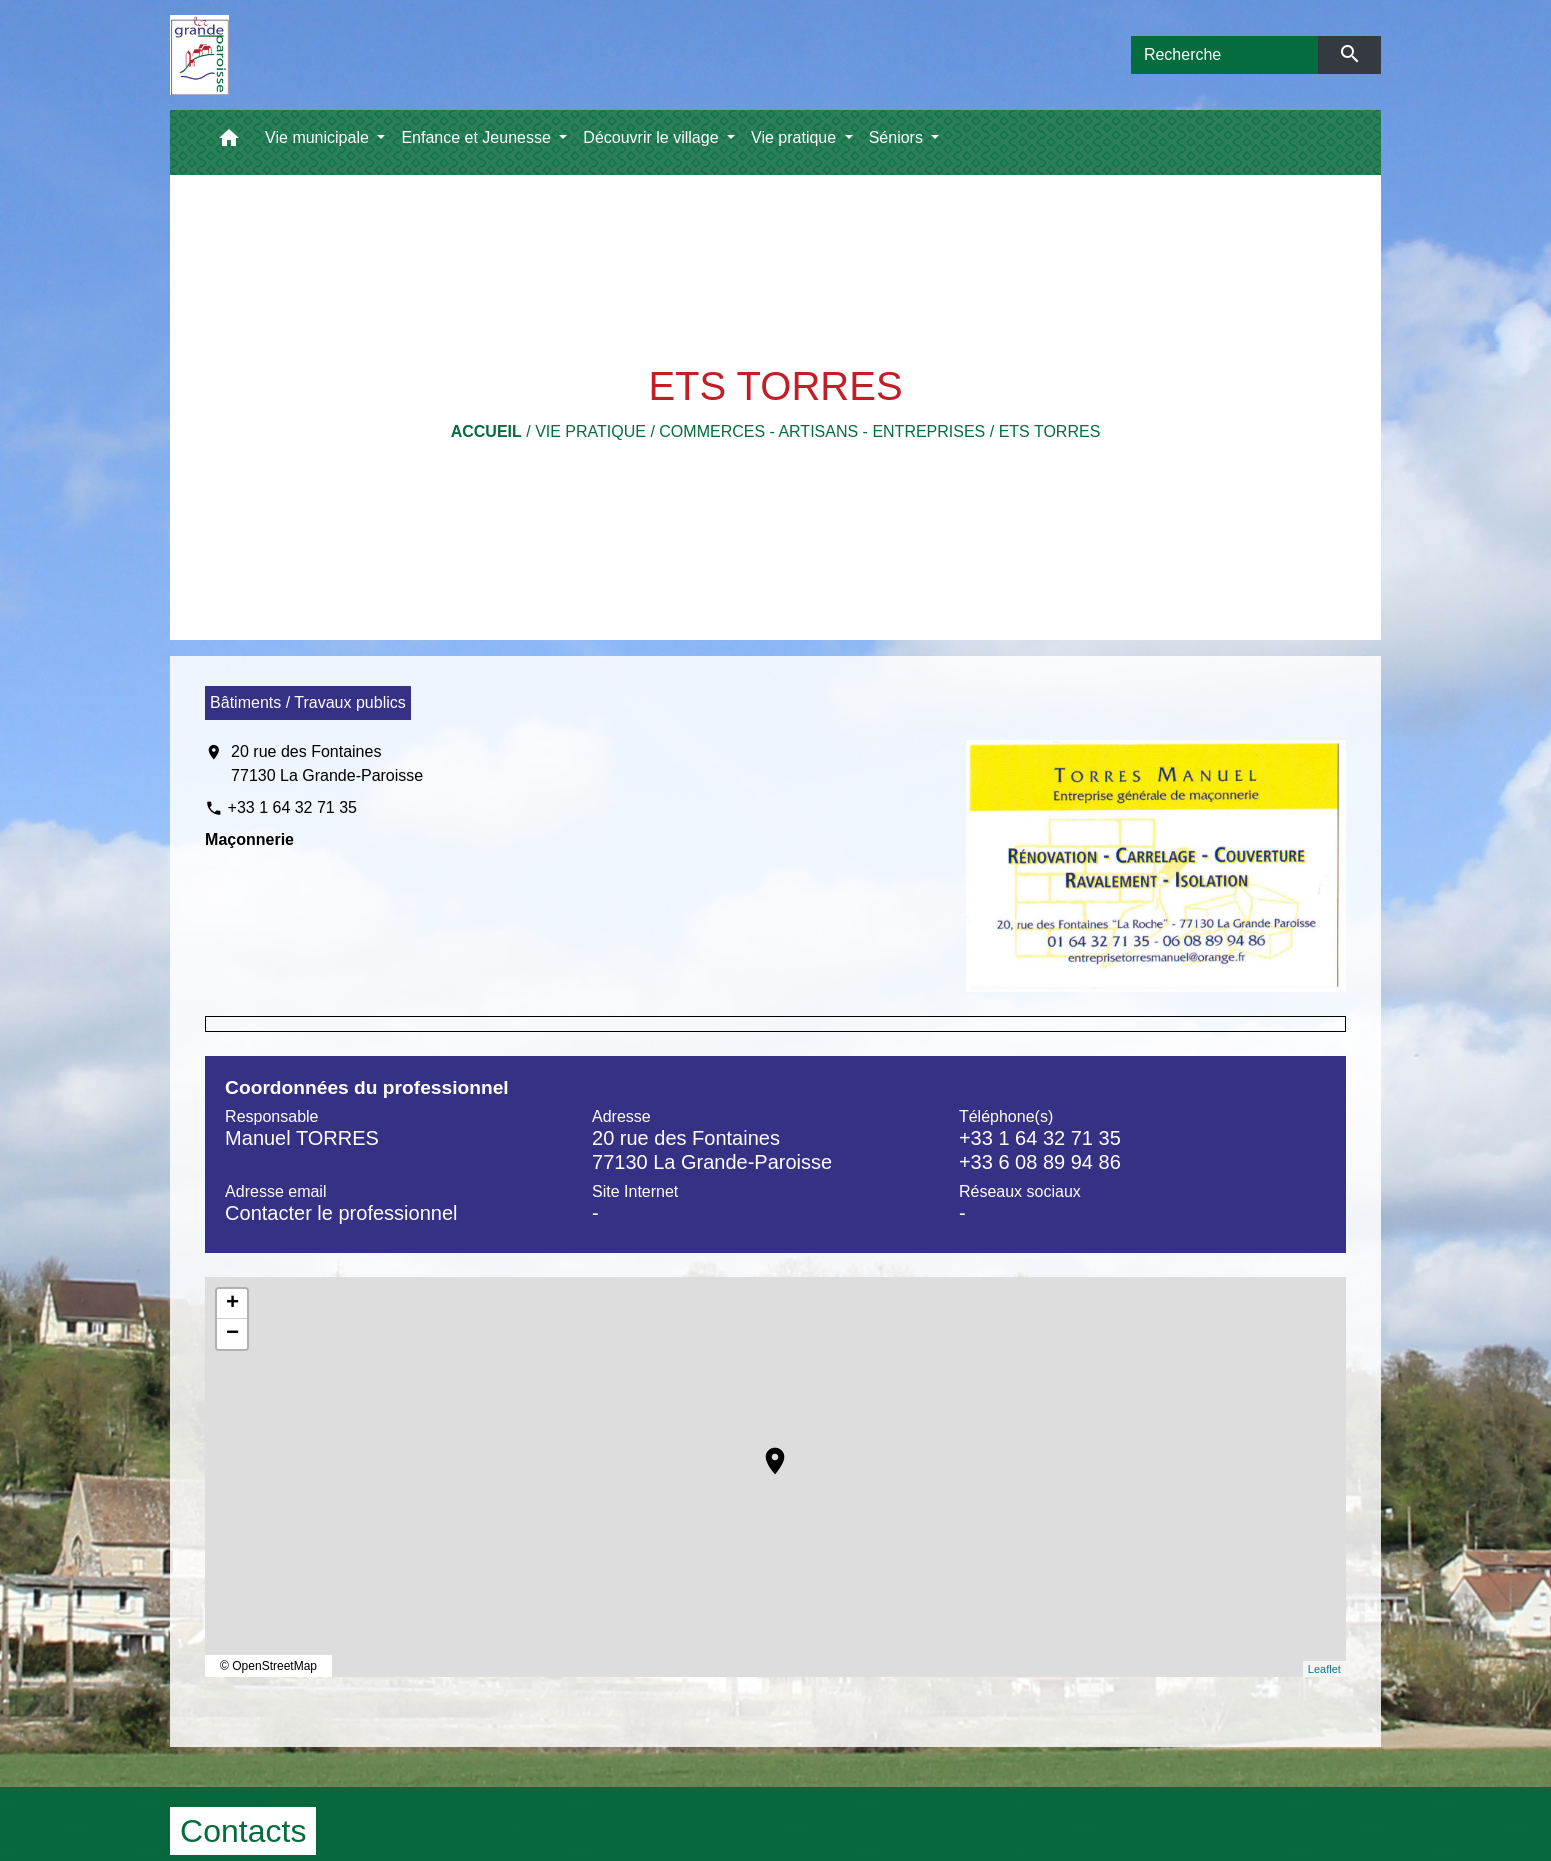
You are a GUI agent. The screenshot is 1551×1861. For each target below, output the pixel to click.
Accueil (486, 431)
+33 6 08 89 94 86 (1040, 1162)
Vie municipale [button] (319, 137)
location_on (765, 1451)
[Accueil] (199, 55)
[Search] (1225, 55)
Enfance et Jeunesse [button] (478, 137)
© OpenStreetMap (268, 1666)
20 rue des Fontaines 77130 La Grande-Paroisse (327, 763)
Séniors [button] (898, 137)
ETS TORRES (1050, 431)
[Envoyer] (1349, 55)
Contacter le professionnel (341, 1213)
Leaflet (1324, 1669)
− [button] (232, 1334)
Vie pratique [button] (796, 137)
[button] (229, 142)
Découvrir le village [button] (653, 137)
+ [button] (232, 1304)
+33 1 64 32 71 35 (292, 807)
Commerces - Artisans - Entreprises (822, 431)
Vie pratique (590, 431)
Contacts (243, 1831)
